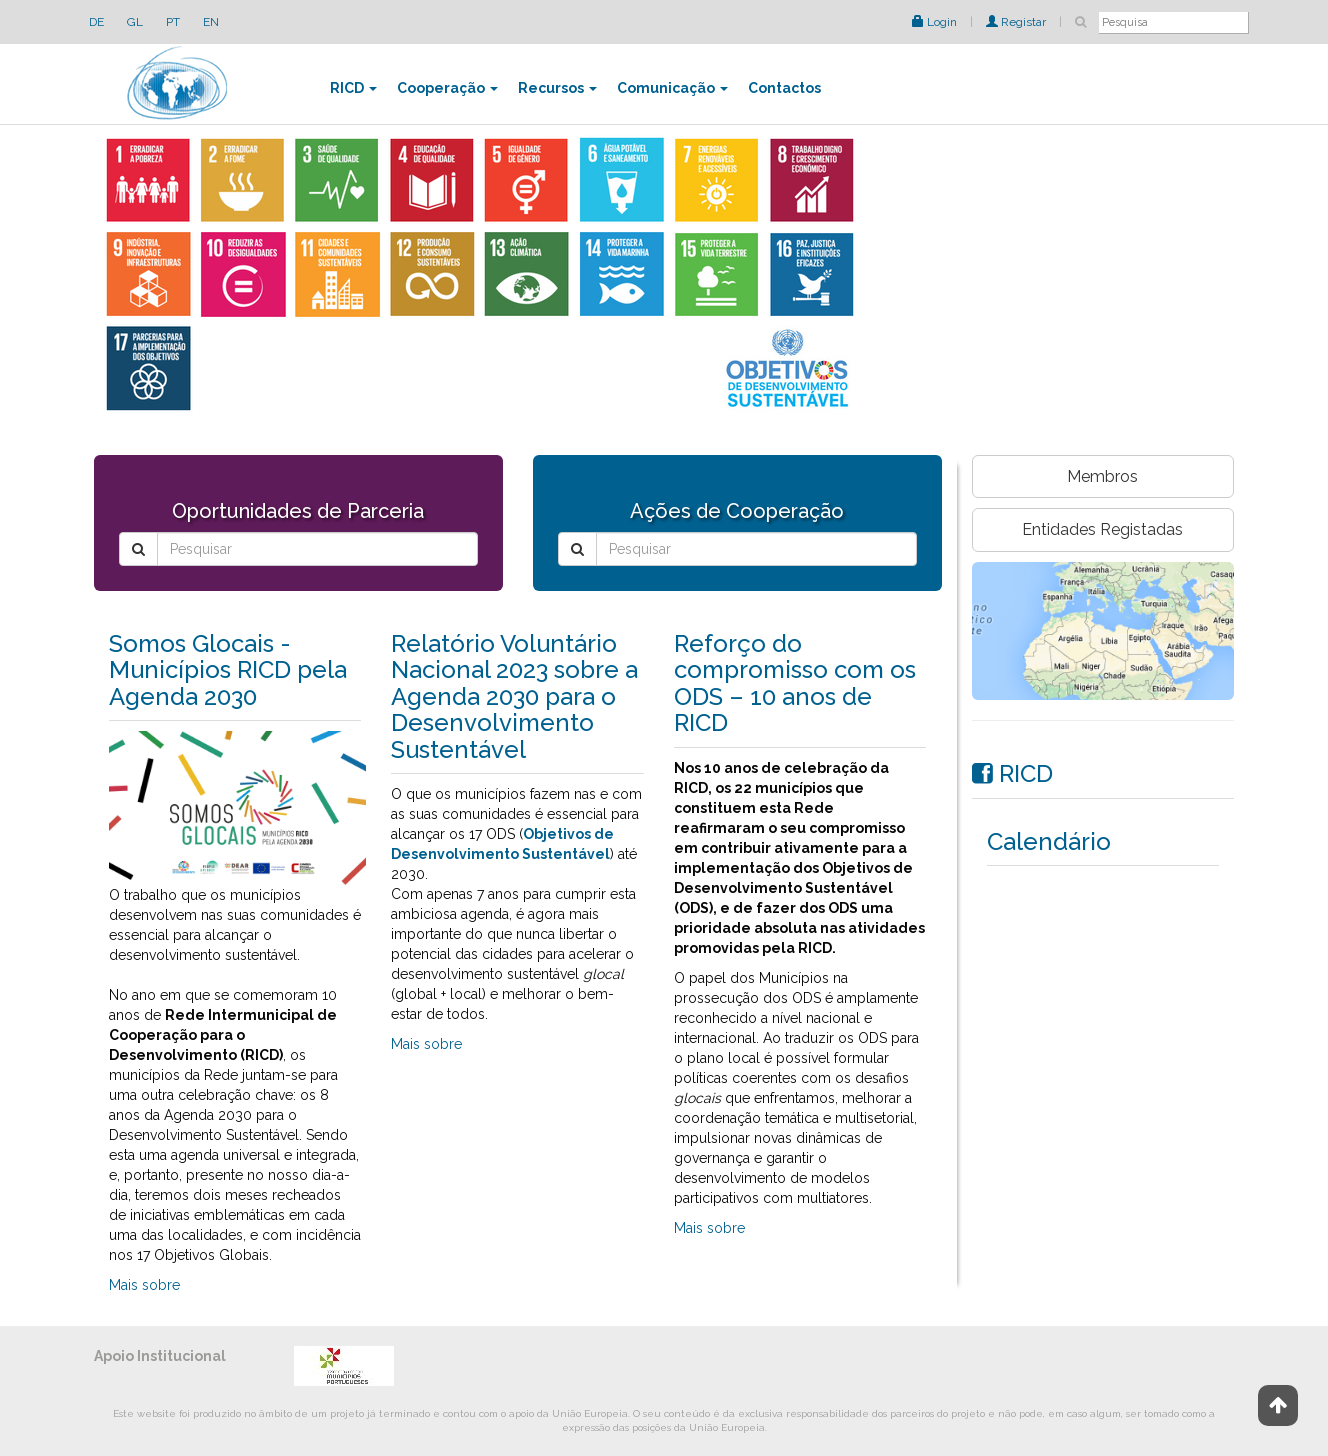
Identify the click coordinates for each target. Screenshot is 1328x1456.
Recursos (557, 88)
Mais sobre (144, 1285)
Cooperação (447, 88)
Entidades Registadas (1102, 529)
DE (96, 22)
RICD (353, 88)
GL (135, 22)
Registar (1016, 22)
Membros (1102, 476)
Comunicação (672, 88)
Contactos (784, 88)
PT (173, 22)
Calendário (1049, 841)
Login (934, 22)
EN (211, 22)
